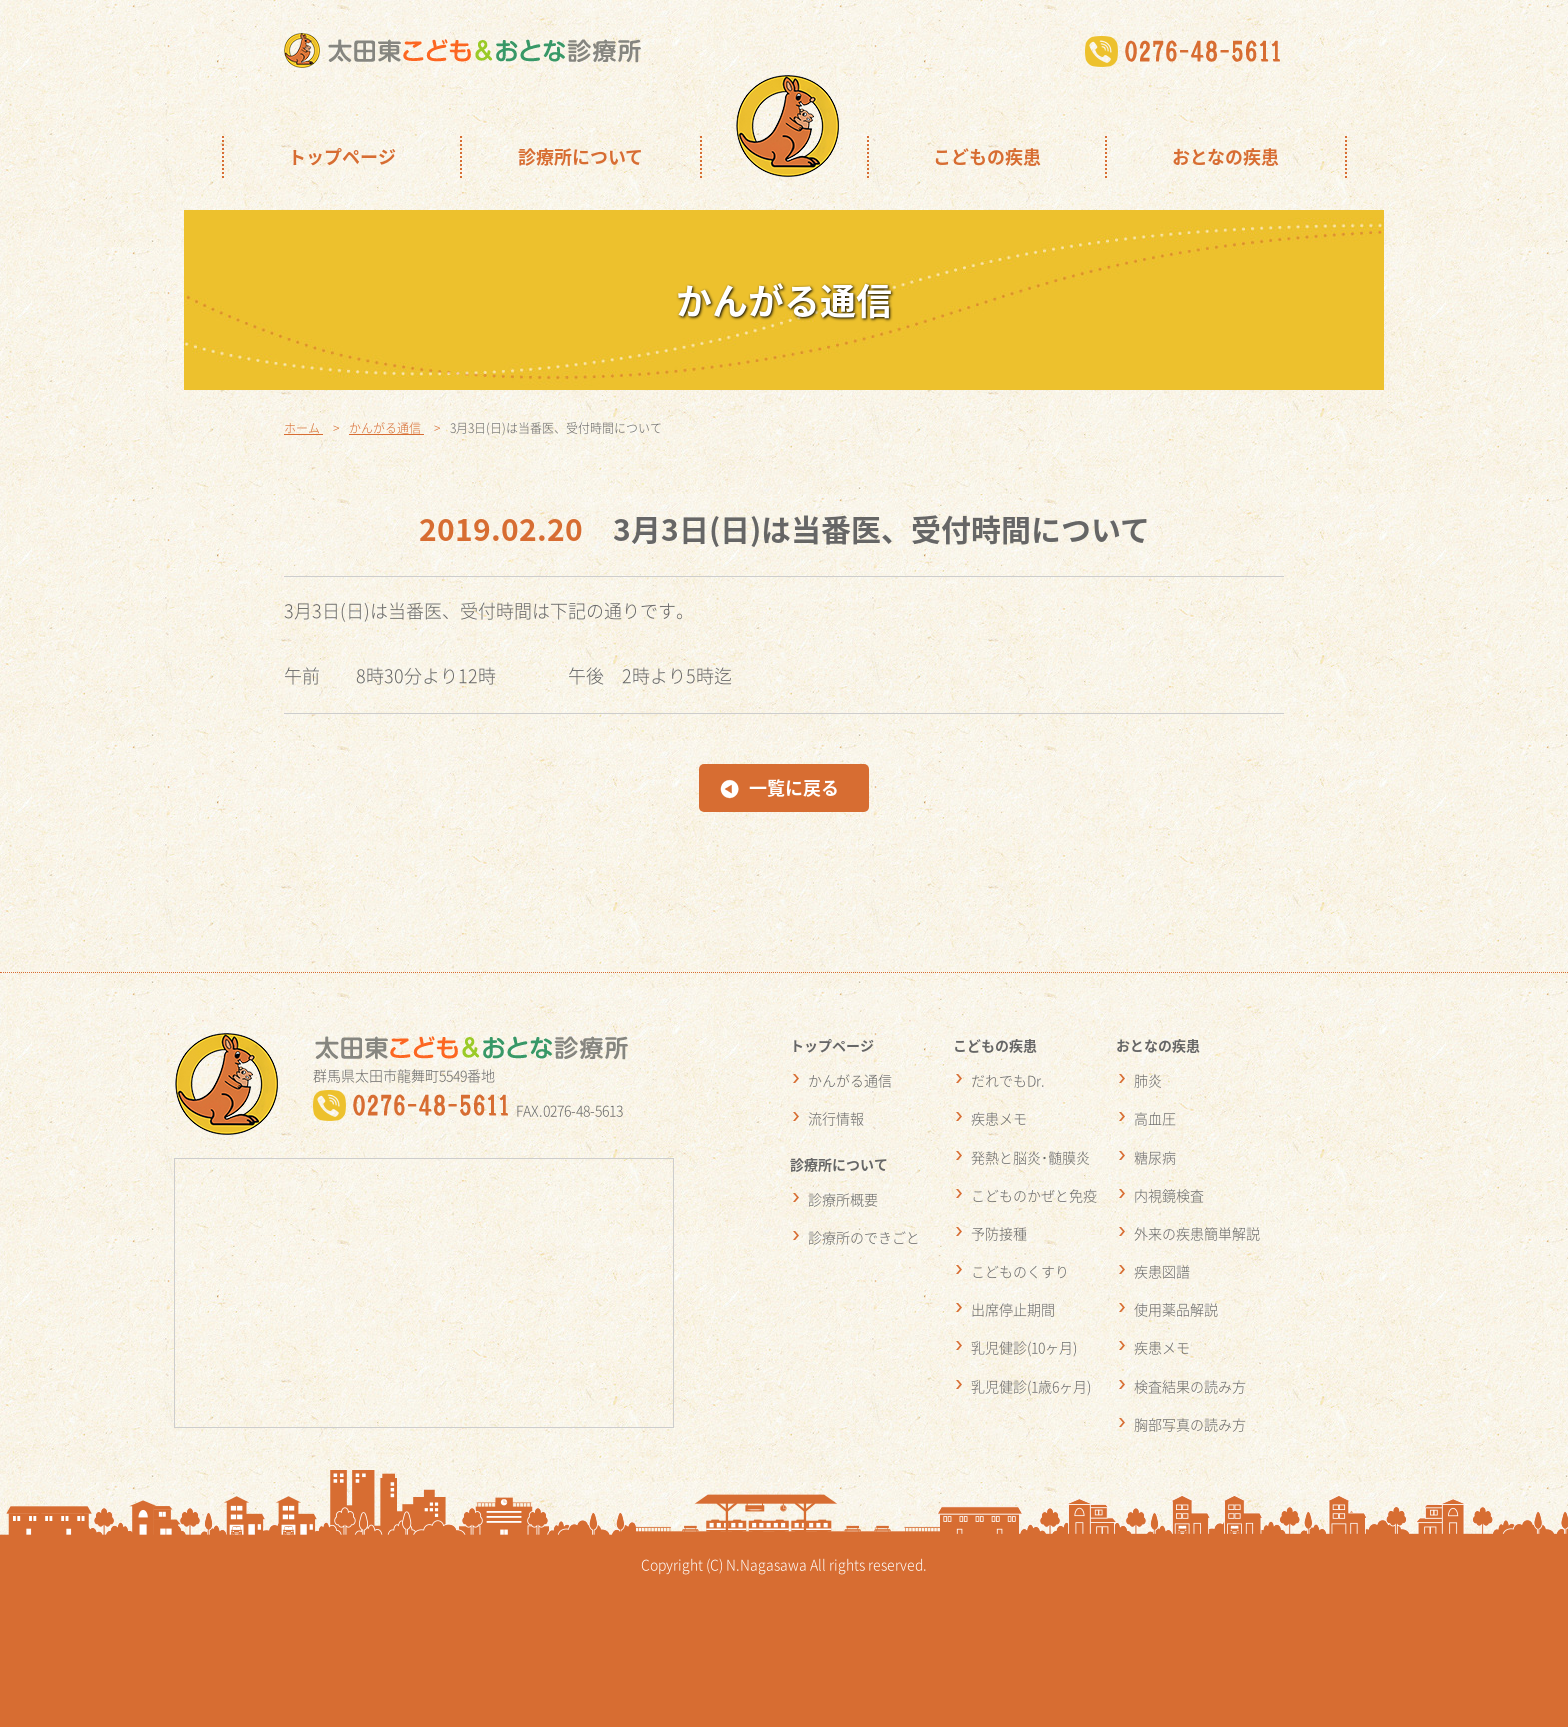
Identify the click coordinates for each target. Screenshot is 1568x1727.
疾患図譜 (1162, 1271)
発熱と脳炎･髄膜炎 (1030, 1157)
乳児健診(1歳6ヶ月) (1031, 1386)
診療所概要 (843, 1199)
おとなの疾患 (1225, 156)
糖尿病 (1155, 1157)
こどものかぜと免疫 (1034, 1195)
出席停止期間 (1013, 1309)
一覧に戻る (794, 787)
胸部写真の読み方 (1190, 1424)
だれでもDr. (1008, 1080)
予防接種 (999, 1233)
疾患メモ (999, 1118)
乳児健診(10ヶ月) (1024, 1347)
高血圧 (1155, 1118)
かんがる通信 (850, 1080)
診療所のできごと (864, 1237)
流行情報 (836, 1118)
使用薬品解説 (1176, 1309)
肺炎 (1148, 1080)
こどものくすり (1020, 1271)
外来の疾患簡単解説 (1197, 1233)
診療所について (580, 156)
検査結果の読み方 (1190, 1386)
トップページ (342, 156)
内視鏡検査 (1169, 1195)
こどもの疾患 (987, 156)
